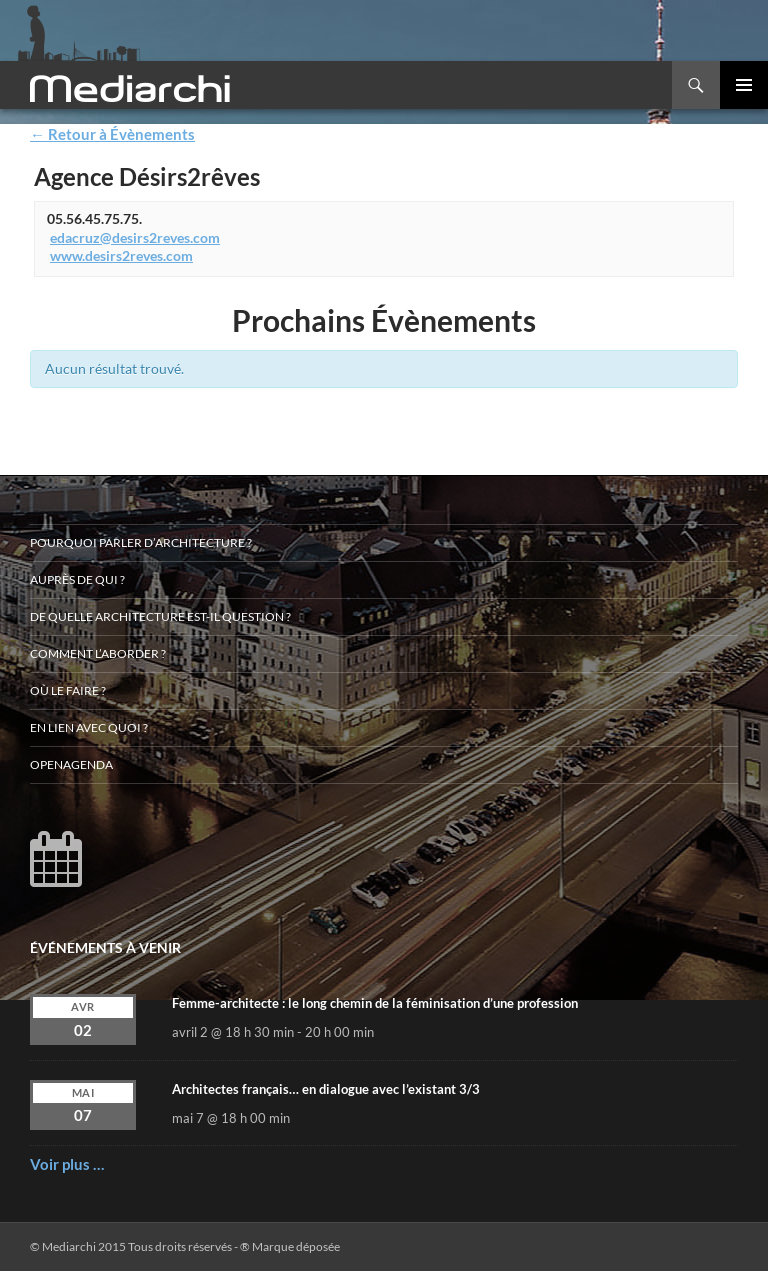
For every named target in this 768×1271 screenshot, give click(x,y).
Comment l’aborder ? (98, 653)
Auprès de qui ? (77, 579)
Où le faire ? (68, 690)
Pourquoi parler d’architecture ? (141, 542)
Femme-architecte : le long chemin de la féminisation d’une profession (375, 1003)
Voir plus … (67, 1164)
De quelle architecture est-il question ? (160, 616)
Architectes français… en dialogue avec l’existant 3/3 (326, 1089)
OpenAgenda (71, 764)
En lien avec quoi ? (89, 727)
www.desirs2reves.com (121, 255)
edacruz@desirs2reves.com (135, 237)
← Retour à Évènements (112, 134)
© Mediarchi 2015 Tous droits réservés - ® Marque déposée (185, 1246)
